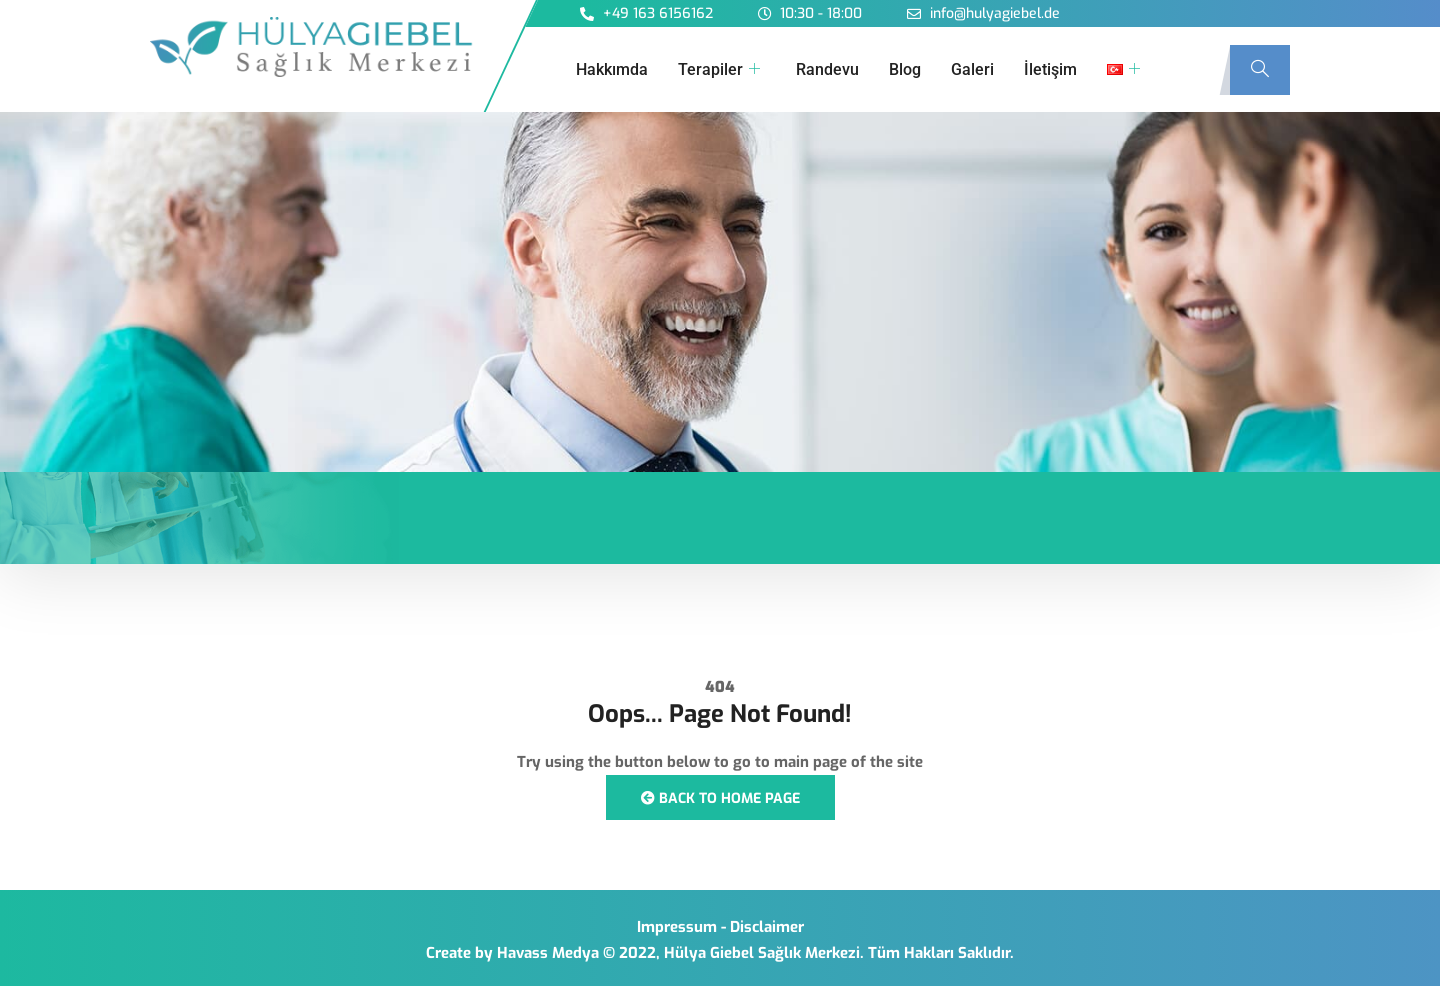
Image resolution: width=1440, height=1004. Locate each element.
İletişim (1050, 69)
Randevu (827, 69)
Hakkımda (612, 69)
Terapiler (719, 70)
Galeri (972, 69)
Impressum (677, 927)
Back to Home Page (720, 798)
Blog (905, 69)
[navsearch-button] (1260, 70)
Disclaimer (767, 927)
